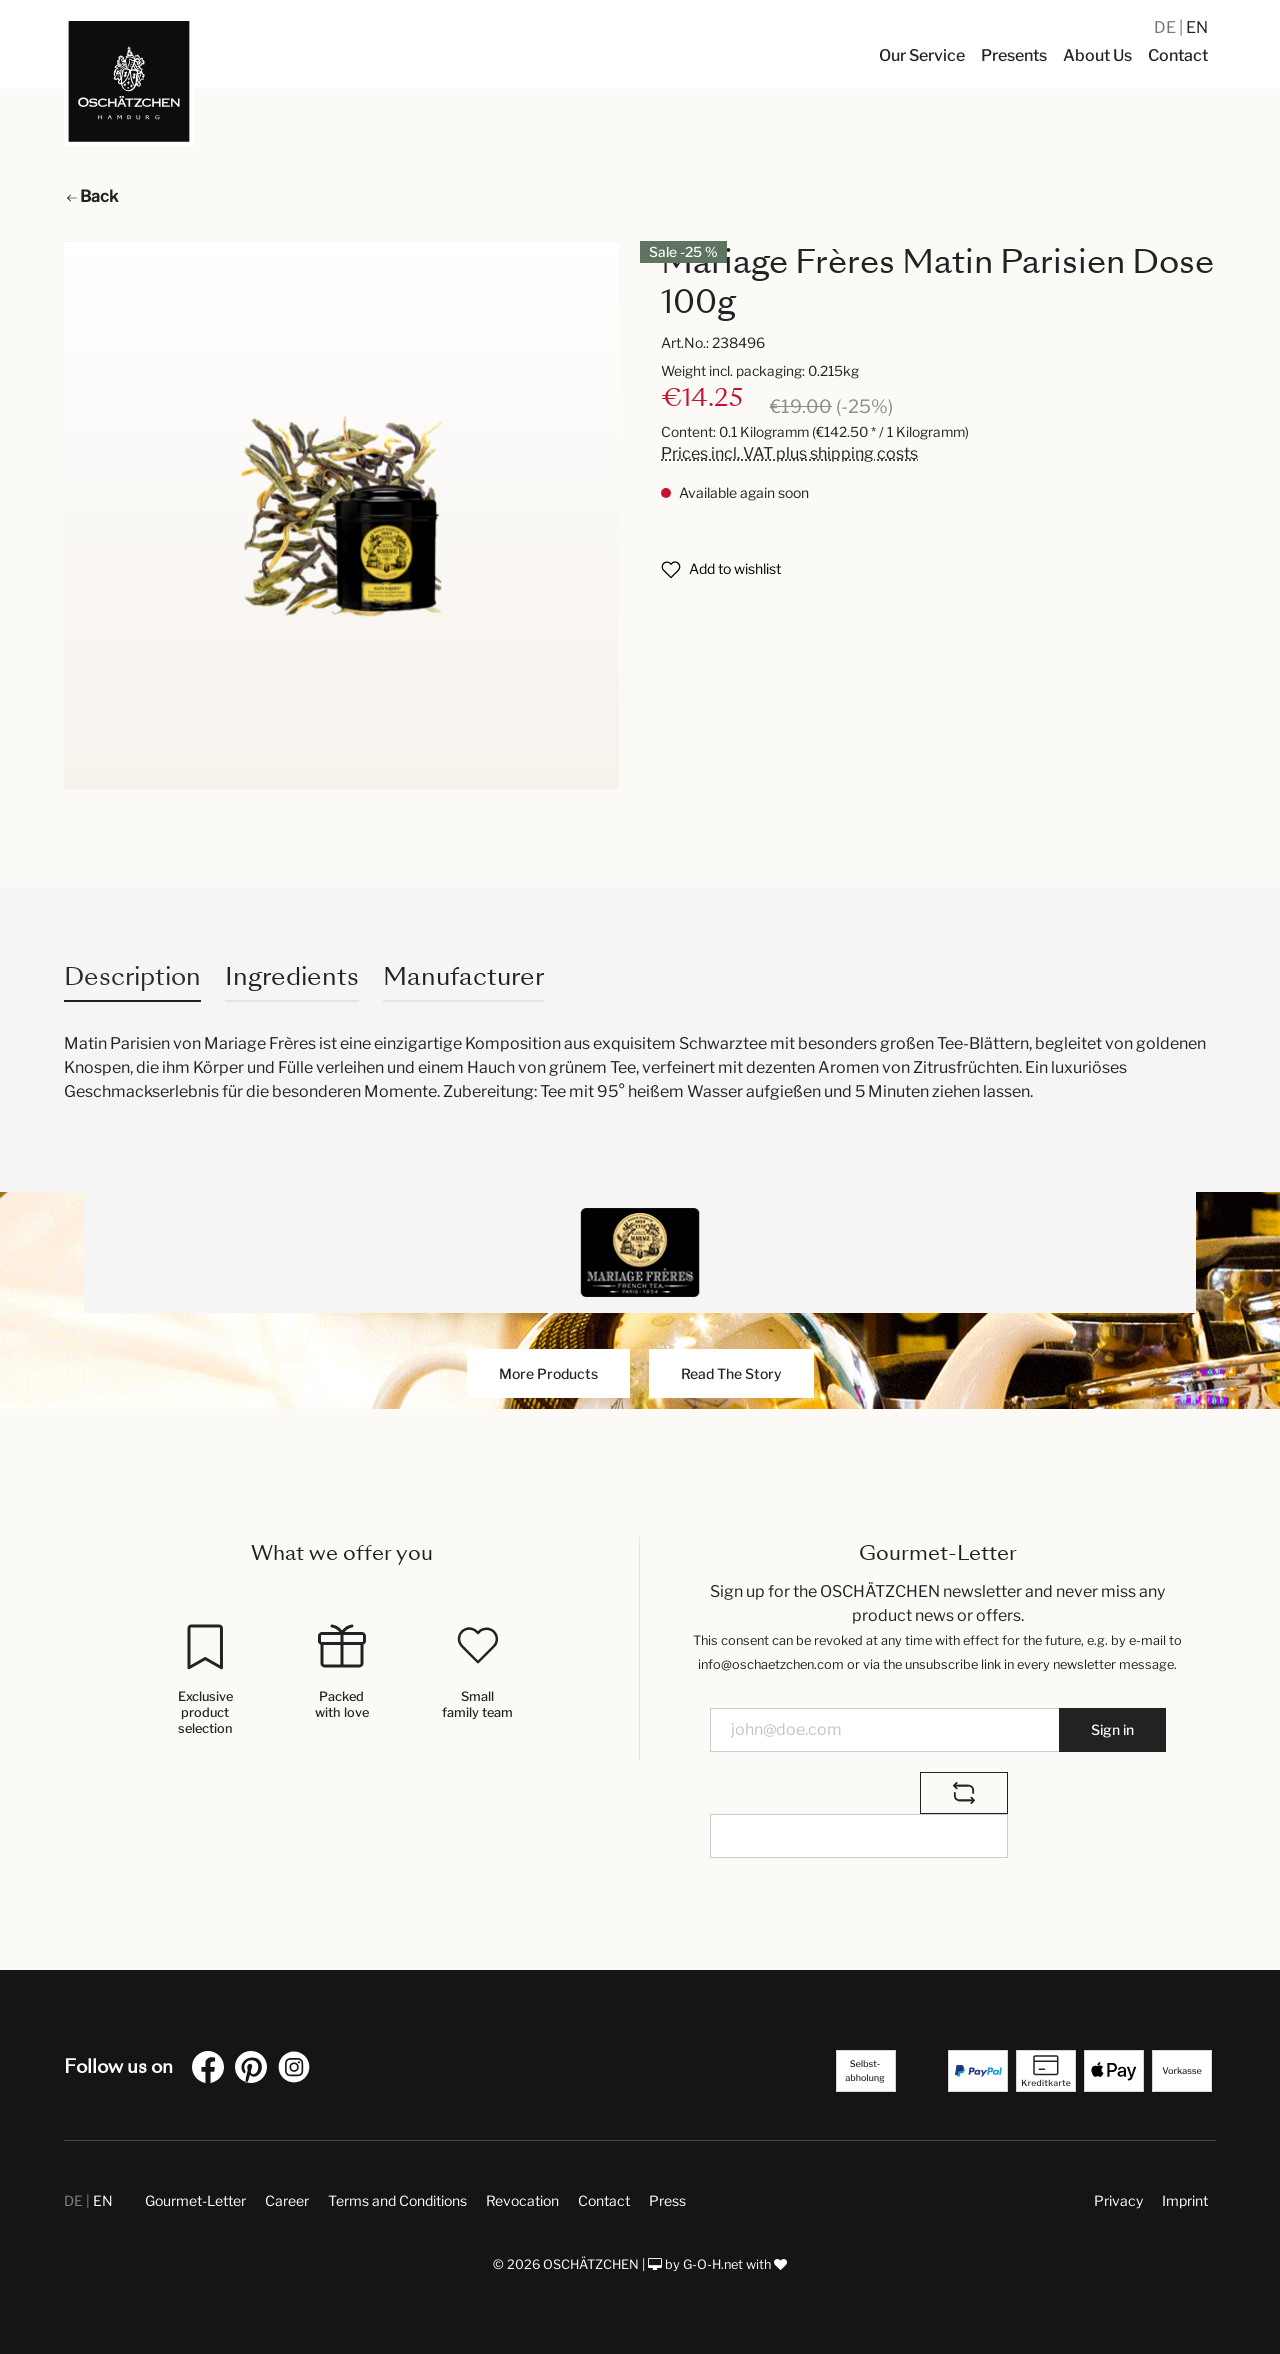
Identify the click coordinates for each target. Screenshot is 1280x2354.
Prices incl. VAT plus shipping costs (789, 453)
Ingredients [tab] (292, 976)
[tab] (132, 976)
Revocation (522, 2200)
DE (1166, 27)
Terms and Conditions (397, 2200)
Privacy (1118, 2200)
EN (1197, 27)
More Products (548, 1373)
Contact (604, 2200)
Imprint (1185, 2200)
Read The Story (731, 1373)
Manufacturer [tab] (463, 976)
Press (667, 2200)
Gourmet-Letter (195, 2200)
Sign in (1112, 1729)
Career (287, 2200)
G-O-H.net (713, 2264)
